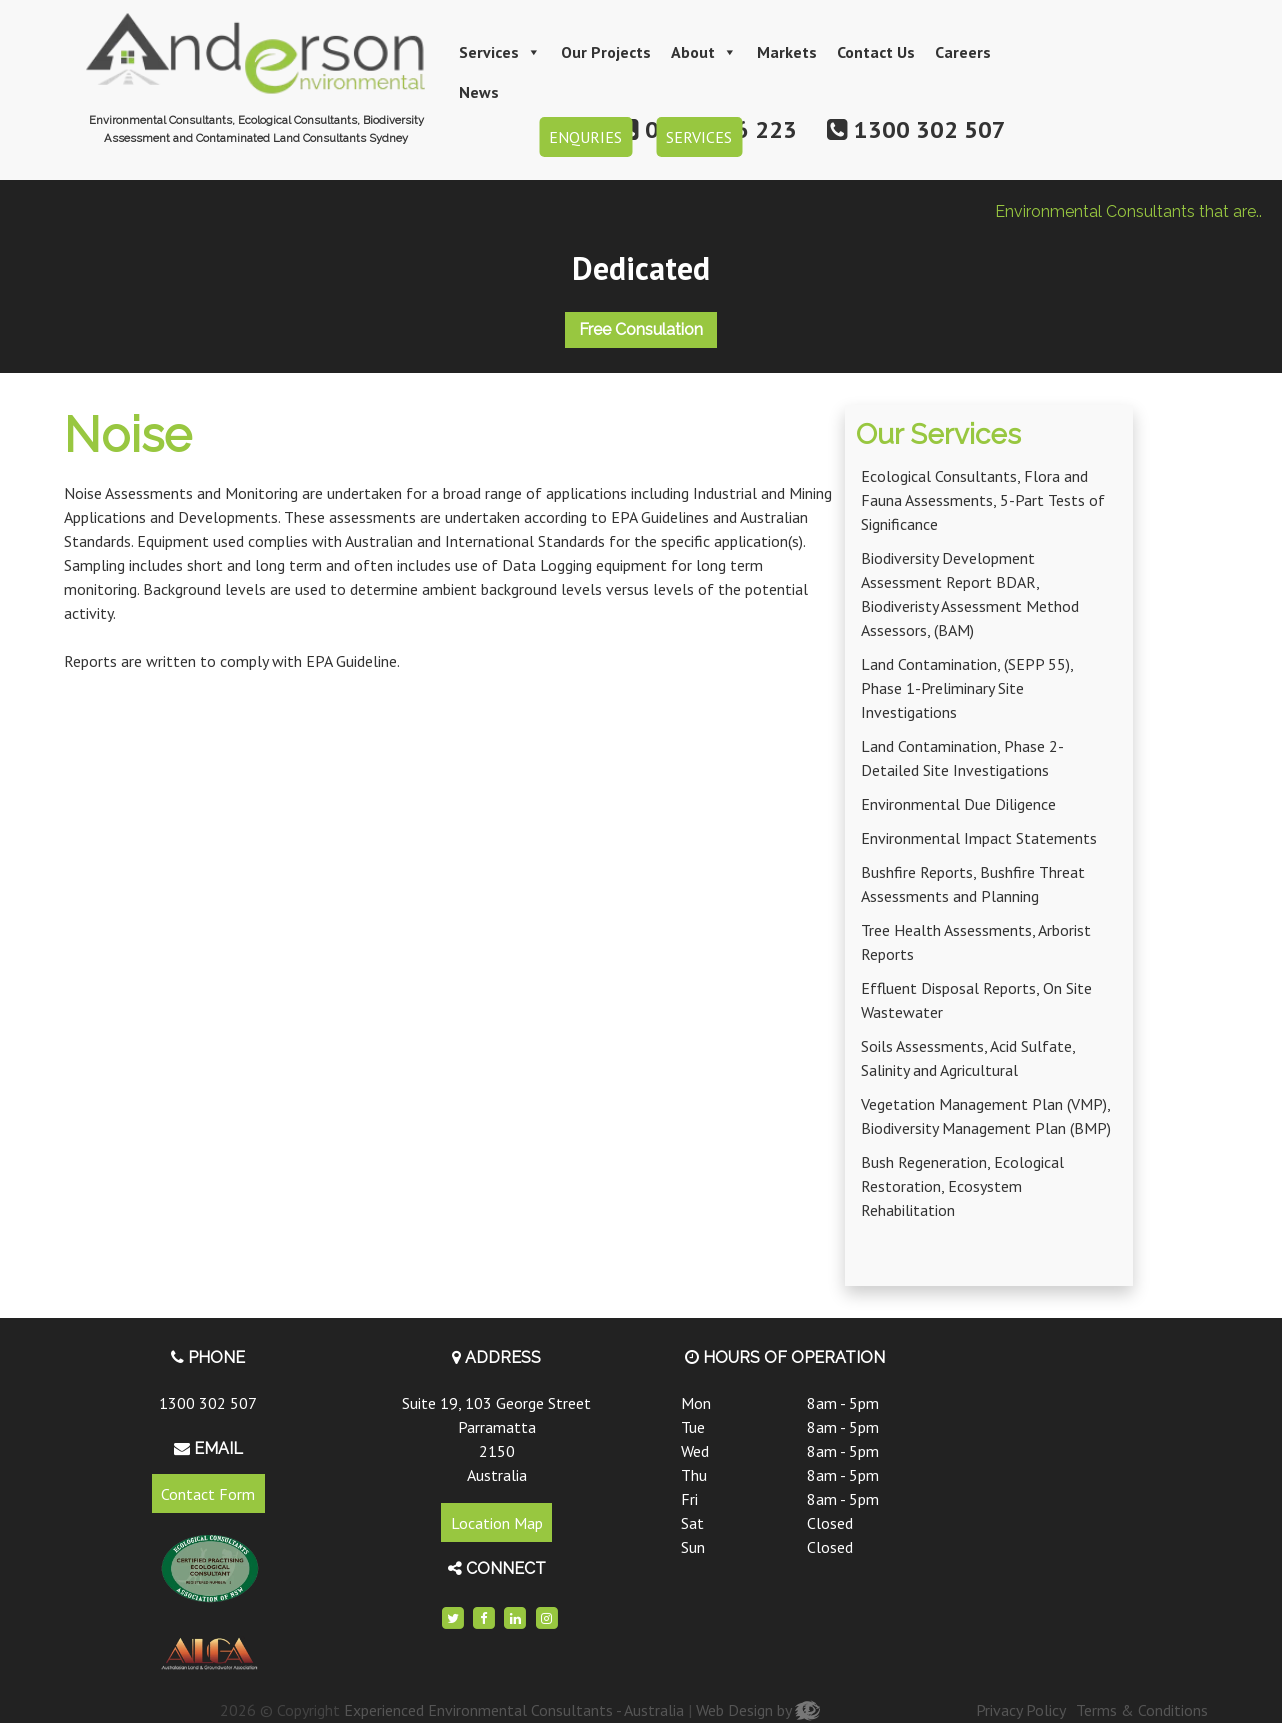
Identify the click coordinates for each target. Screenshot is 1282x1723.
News (479, 92)
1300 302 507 (208, 1403)
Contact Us (876, 52)
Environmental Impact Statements (979, 838)
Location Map (497, 1523)
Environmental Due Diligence (958, 804)
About (704, 52)
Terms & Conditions (1142, 1710)
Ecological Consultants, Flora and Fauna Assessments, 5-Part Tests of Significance (983, 500)
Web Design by (758, 1710)
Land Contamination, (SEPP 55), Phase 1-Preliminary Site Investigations (967, 688)
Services (500, 52)
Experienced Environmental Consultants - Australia (514, 1710)
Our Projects (606, 52)
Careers (963, 52)
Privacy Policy (1021, 1710)
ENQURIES (585, 137)
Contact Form (208, 1493)
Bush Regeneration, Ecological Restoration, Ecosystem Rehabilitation (962, 1186)
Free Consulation (641, 329)
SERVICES (699, 137)
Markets (787, 52)
